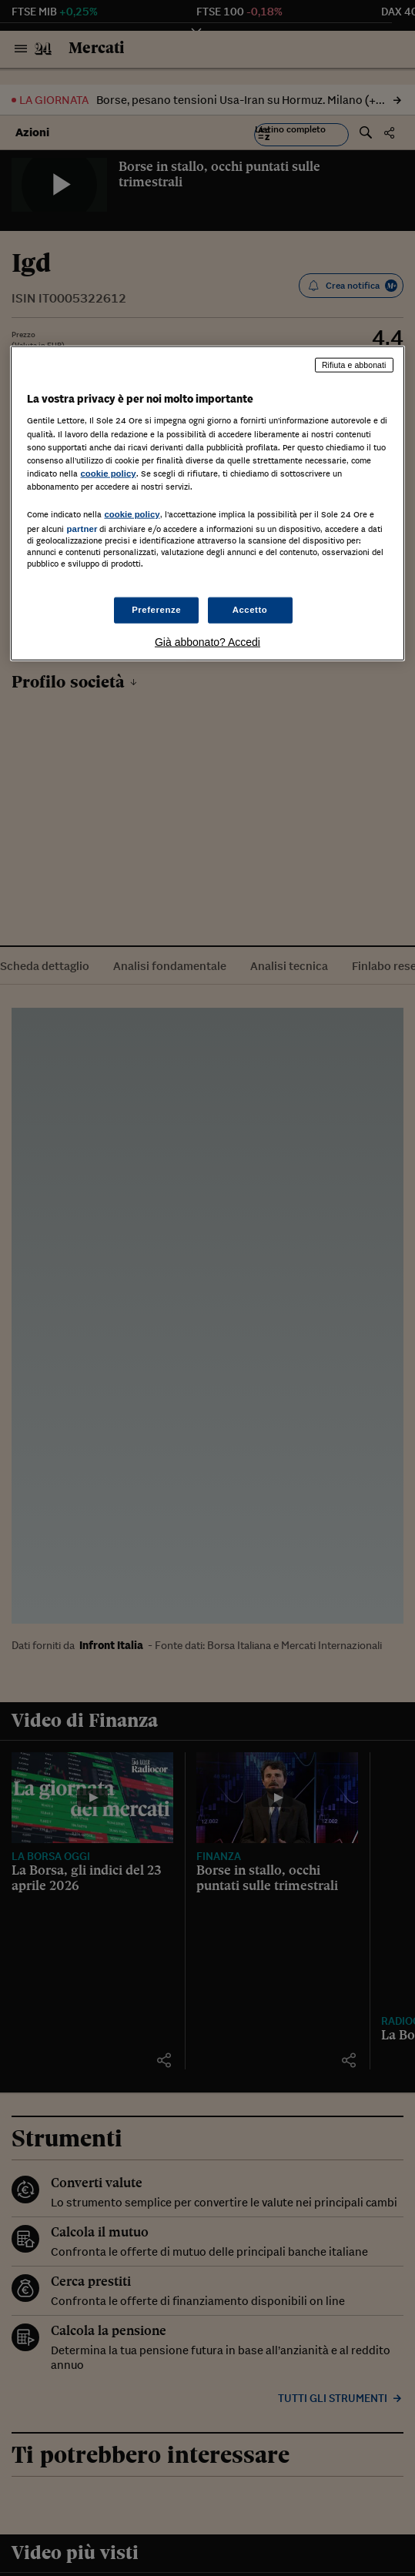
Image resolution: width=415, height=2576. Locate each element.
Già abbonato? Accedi (207, 642)
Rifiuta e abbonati (354, 365)
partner (81, 529)
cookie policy (108, 472)
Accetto (250, 609)
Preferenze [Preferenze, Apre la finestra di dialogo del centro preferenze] (156, 609)
